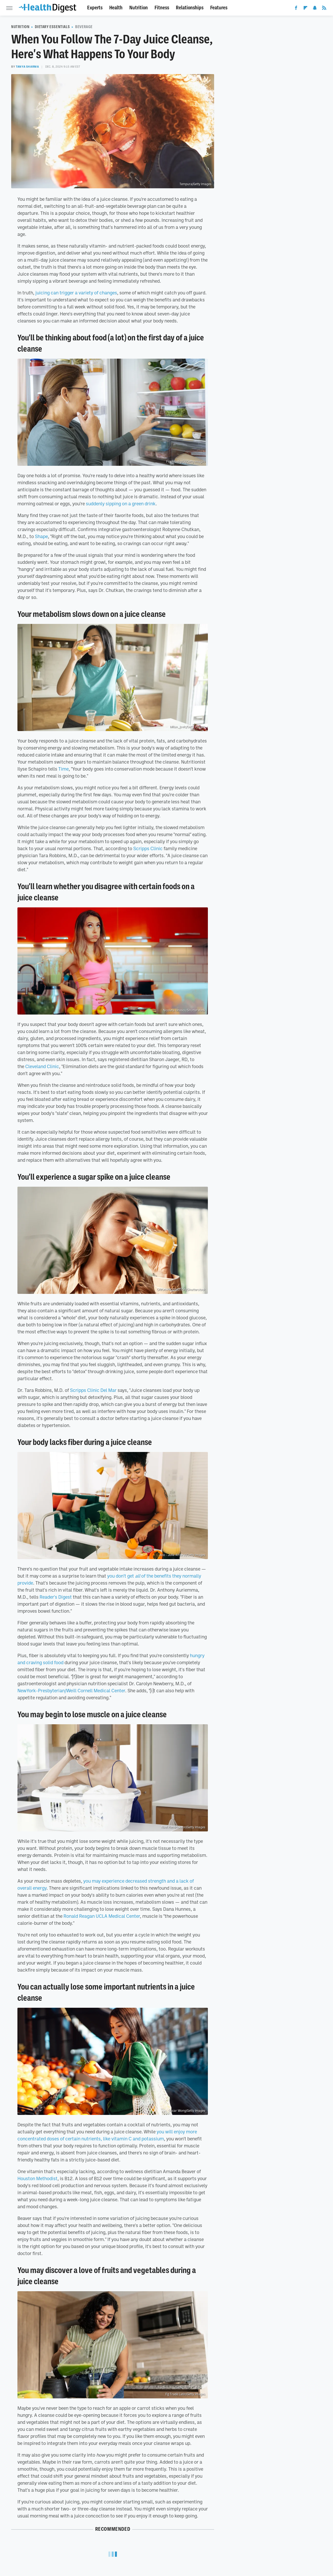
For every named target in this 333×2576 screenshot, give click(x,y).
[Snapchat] (314, 8)
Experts (95, 8)
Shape (41, 536)
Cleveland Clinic (42, 1066)
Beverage (84, 27)
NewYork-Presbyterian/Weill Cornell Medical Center (71, 1690)
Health (116, 8)
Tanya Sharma (27, 66)
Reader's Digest (56, 1597)
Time (63, 769)
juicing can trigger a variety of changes (76, 292)
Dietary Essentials (52, 27)
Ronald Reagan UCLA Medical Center (101, 1916)
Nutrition (138, 8)
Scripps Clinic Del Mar (93, 1390)
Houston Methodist (37, 2178)
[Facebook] (296, 8)
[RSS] (324, 8)
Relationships (189, 8)
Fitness (162, 8)
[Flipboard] (305, 8)
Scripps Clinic (148, 848)
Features (218, 8)
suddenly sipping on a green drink (121, 503)
